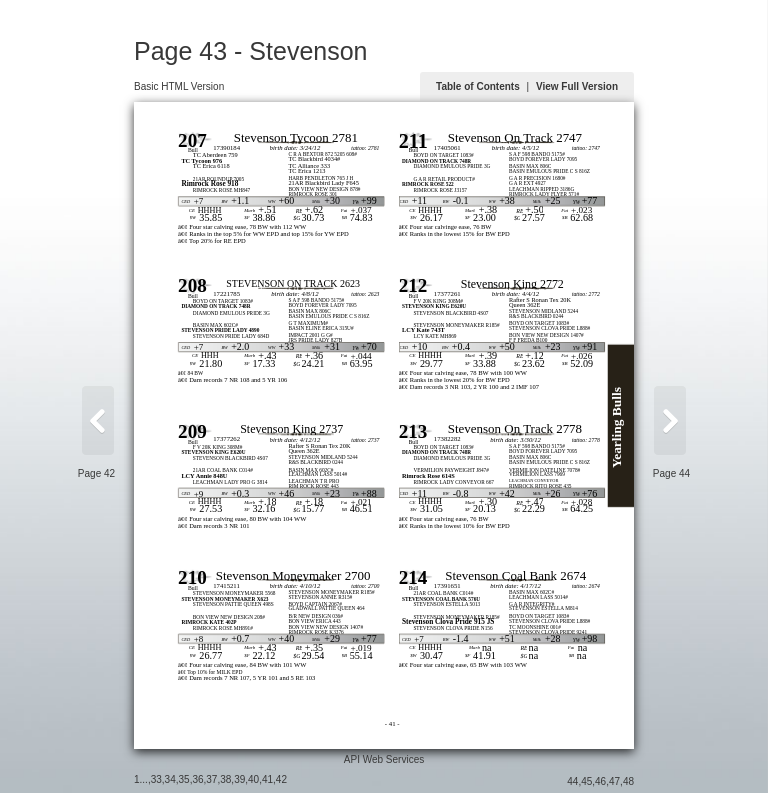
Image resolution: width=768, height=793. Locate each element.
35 (184, 779)
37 (211, 779)
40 (253, 779)
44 (572, 781)
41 (267, 779)
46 (600, 781)
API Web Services (384, 759)
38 (225, 779)
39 (239, 779)
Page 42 (96, 473)
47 (614, 781)
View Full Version (577, 86)
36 (197, 779)
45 (586, 781)
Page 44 (671, 473)
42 (281, 779)
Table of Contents (478, 86)
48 (628, 781)
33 (156, 779)
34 (170, 779)
